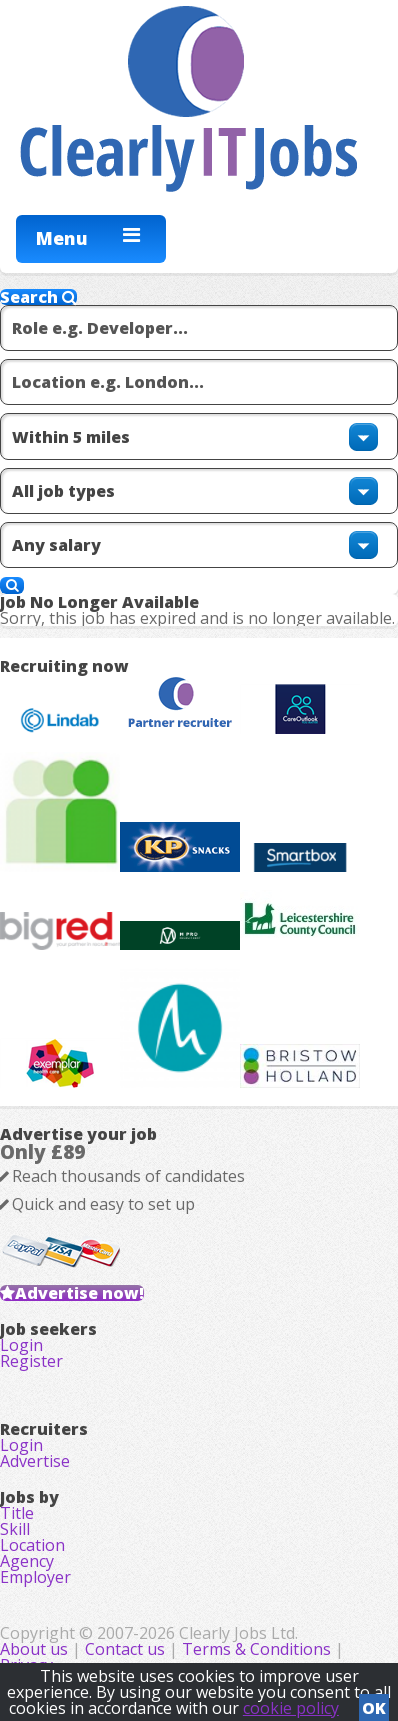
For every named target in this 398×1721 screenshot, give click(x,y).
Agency (27, 1561)
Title (17, 1513)
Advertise (35, 1461)
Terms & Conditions (256, 1649)
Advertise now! (79, 1293)
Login (21, 1345)
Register (31, 1361)
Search (38, 297)
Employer (35, 1577)
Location (32, 1545)
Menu (62, 238)
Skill (15, 1529)
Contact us (127, 1649)
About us (36, 1649)
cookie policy (291, 1708)
